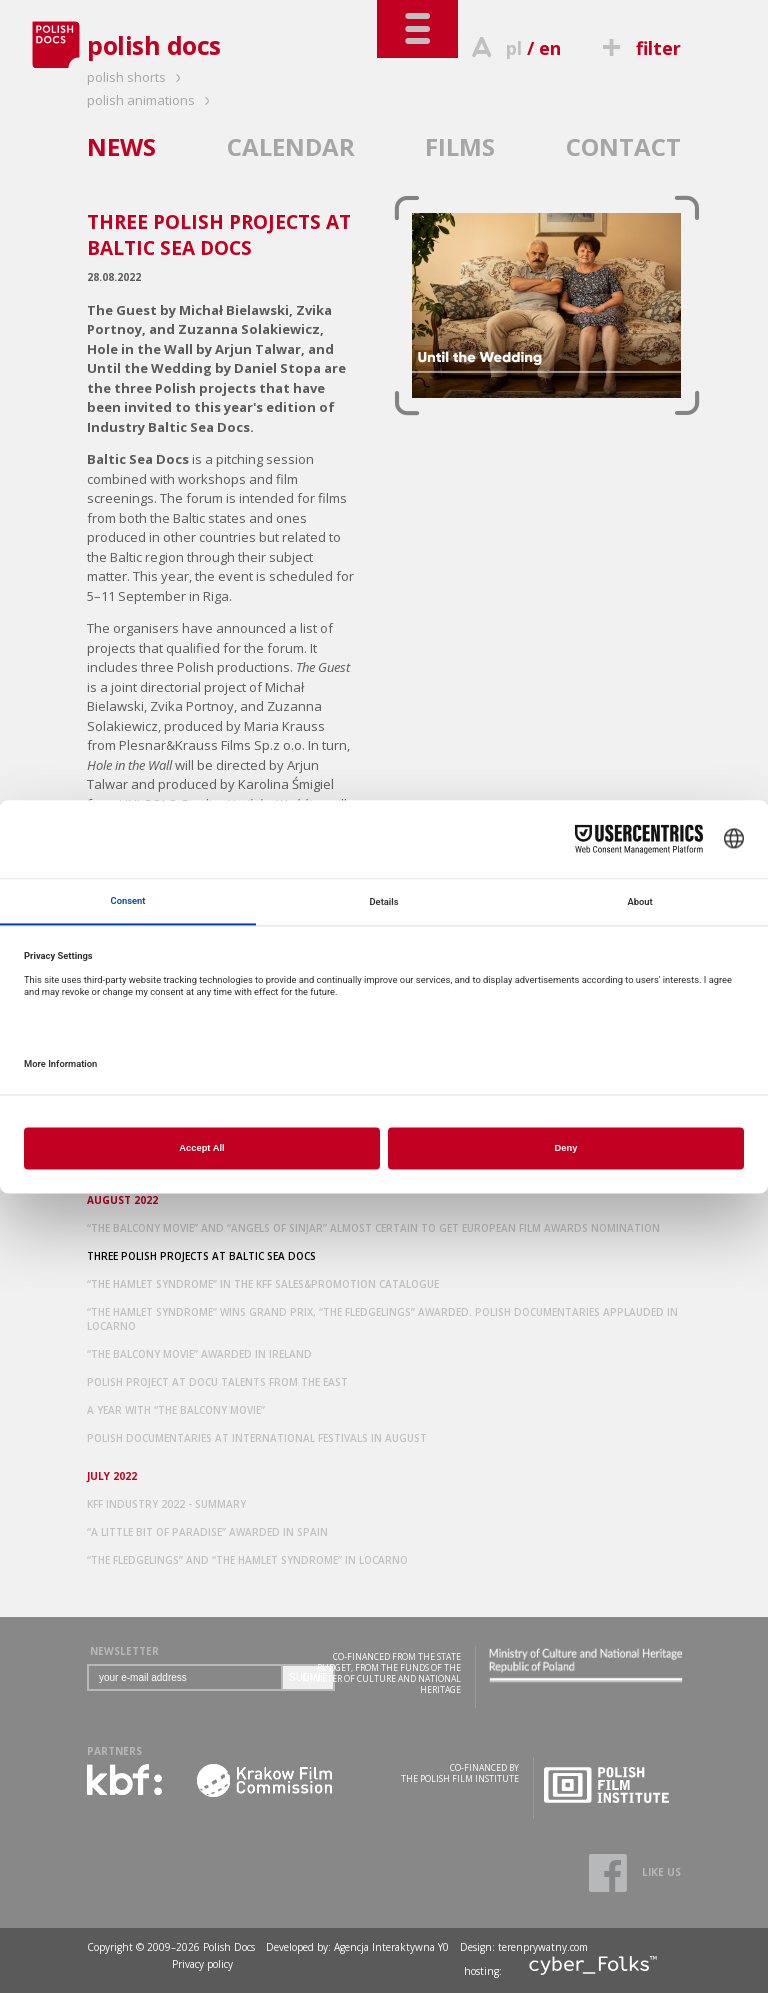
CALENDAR (291, 146)
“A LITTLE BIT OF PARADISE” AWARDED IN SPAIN (207, 1532)
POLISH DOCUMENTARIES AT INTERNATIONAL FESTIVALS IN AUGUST (257, 1438)
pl (514, 48)
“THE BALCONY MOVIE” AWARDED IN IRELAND (199, 1354)
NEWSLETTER (124, 1651)
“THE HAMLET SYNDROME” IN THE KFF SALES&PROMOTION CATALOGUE (263, 1284)
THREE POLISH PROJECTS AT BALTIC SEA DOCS (201, 1256)
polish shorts (137, 77)
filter (639, 48)
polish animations (151, 100)
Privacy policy (202, 1964)
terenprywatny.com (543, 1947)
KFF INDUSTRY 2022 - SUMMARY (166, 1504)
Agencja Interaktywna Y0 (391, 1947)
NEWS (121, 146)
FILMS (460, 146)
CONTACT (623, 146)
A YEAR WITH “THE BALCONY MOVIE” (176, 1410)
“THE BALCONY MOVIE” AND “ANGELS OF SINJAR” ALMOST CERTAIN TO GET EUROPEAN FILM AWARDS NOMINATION (373, 1228)
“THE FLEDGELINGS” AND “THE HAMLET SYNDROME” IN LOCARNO (247, 1560)
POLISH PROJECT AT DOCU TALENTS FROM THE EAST (217, 1382)
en (550, 48)
